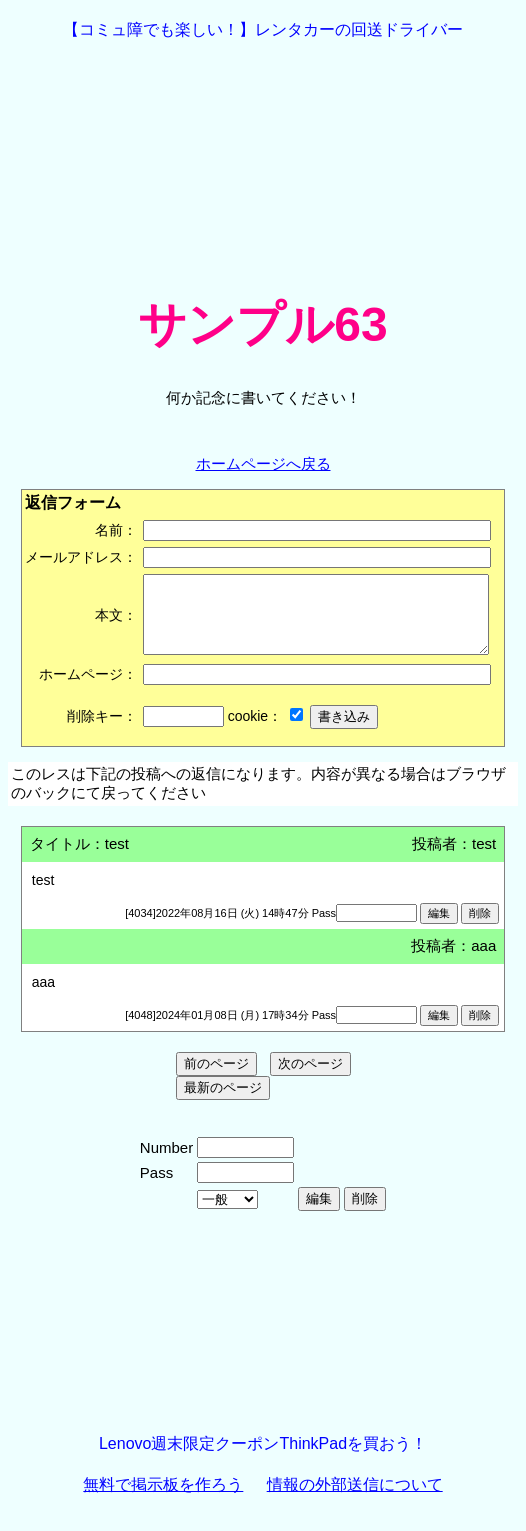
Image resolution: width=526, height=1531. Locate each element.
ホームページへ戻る (263, 463)
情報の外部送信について (355, 1499)
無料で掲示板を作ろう (163, 1499)
